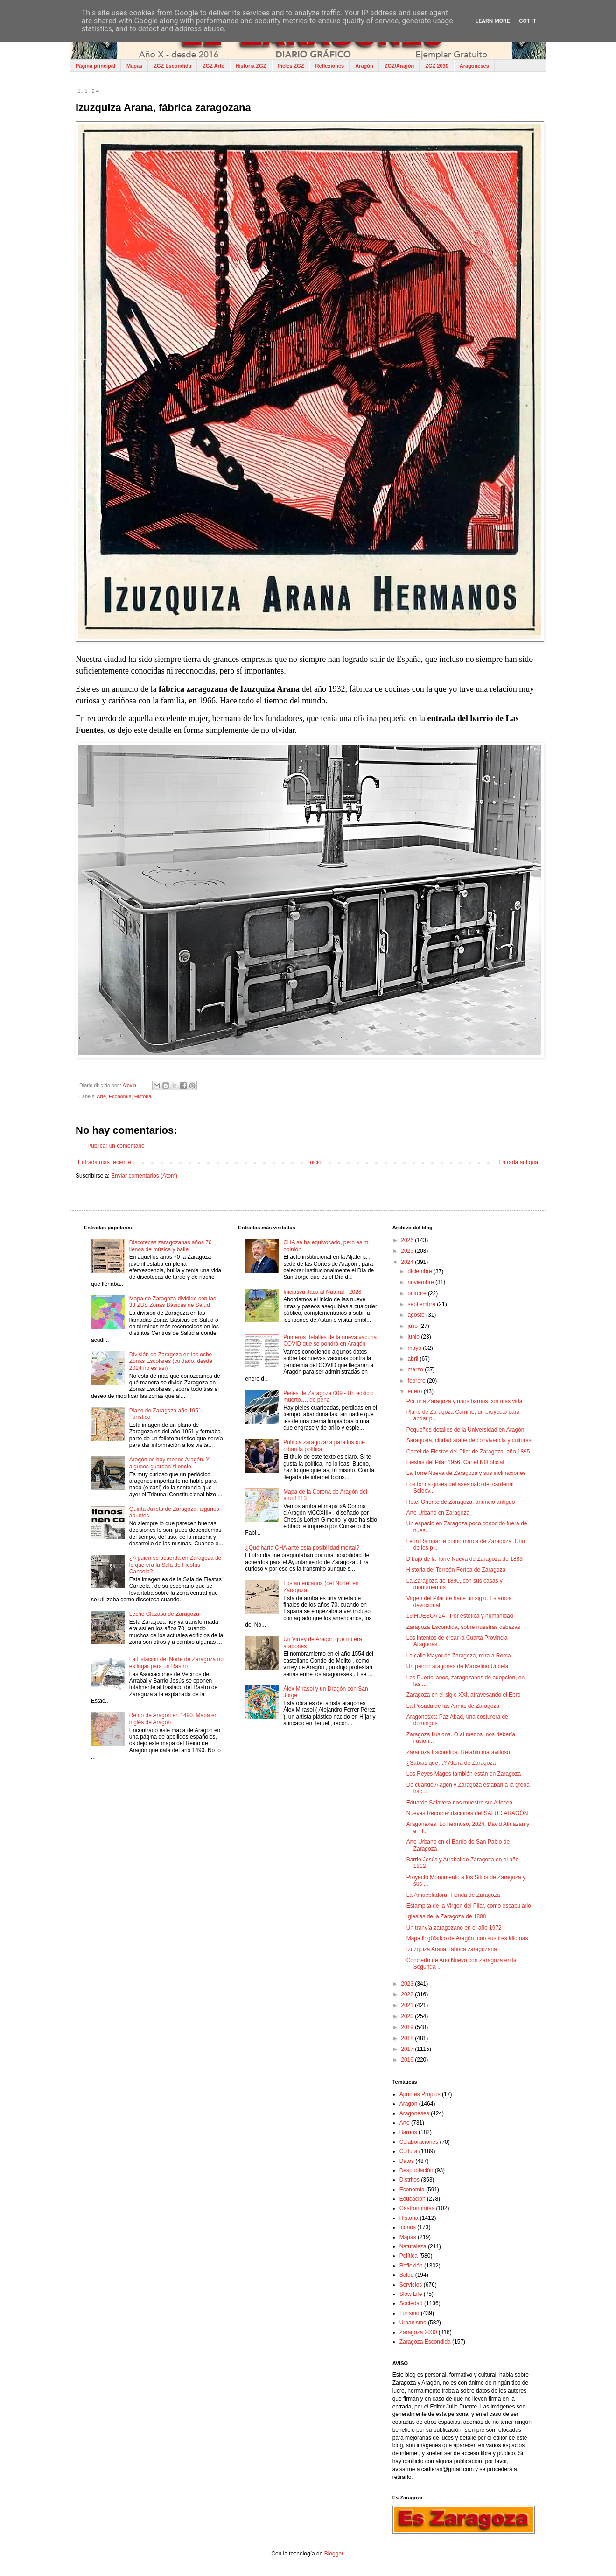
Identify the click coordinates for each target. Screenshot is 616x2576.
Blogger (333, 2553)
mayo (415, 1348)
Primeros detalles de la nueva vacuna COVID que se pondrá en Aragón (330, 1340)
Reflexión (411, 2265)
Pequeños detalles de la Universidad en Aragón (465, 1429)
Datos (406, 2161)
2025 (408, 1251)
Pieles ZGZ (291, 66)
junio (414, 1337)
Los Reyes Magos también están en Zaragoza (463, 1773)
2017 (408, 2049)
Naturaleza (413, 2246)
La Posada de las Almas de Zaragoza (452, 1706)
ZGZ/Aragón (399, 66)
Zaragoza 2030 (418, 2332)
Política (408, 2256)
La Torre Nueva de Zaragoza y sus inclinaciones (466, 1473)
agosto (417, 1315)
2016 (408, 2060)
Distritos (409, 2179)
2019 (408, 2027)
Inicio (315, 1162)
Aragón (364, 66)
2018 (408, 2038)
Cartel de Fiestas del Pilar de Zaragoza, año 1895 (468, 1451)
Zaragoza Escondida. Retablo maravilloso (458, 1752)
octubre (418, 1293)
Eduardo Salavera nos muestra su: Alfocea (459, 1802)
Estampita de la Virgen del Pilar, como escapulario (468, 1905)
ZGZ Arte (213, 66)
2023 (408, 1983)
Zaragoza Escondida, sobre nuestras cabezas (463, 1627)
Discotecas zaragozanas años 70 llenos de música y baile (170, 1245)
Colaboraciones (418, 2142)
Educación (412, 2199)
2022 (408, 1994)
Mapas (134, 66)
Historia (143, 1096)
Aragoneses (474, 66)
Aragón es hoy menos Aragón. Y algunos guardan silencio (169, 1462)
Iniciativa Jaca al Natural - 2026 (322, 1292)
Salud (406, 2275)
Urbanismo (413, 2322)
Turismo (409, 2313)
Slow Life (410, 2294)
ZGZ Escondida (172, 66)
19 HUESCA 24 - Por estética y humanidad (459, 1616)
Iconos (407, 2227)
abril (414, 1358)
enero (416, 1391)
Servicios (410, 2284)
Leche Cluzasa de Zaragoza (164, 1614)
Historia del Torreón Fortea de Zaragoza (456, 1569)
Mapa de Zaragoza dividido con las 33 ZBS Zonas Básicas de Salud (172, 1301)
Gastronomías (416, 2208)
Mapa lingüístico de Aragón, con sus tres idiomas (467, 1938)
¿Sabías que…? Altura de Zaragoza (451, 1763)
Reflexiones (329, 66)
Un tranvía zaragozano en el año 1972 (454, 1927)
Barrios (408, 2132)
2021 (408, 2005)
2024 (408, 1262)
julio (414, 1326)
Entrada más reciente (104, 1162)
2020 (408, 2016)
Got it (527, 21)
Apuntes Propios (420, 2094)
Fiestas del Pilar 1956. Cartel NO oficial (455, 1462)
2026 (408, 1240)
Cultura (408, 2151)
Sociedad (411, 2303)
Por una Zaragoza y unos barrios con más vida (464, 1401)
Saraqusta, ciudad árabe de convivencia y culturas (469, 1440)
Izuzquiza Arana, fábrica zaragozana (451, 1949)
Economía (120, 1096)
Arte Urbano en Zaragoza (437, 1512)
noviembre (421, 1282)
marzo (416, 1369)
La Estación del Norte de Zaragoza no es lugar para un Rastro (176, 1662)
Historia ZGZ (251, 66)
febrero (417, 1380)
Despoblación (416, 2170)
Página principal (95, 66)
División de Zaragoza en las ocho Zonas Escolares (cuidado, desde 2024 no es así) (170, 1361)
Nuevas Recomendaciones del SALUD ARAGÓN (467, 1813)
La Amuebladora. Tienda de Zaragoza (453, 1895)
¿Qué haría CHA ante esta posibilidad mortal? (302, 1547)
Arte (101, 1096)
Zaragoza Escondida (425, 2341)
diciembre (421, 1271)
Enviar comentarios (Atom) (144, 1175)
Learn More (493, 21)
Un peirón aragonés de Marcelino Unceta (457, 1666)
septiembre (422, 1304)
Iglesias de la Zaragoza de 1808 (446, 1916)
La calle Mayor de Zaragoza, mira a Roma (458, 1655)
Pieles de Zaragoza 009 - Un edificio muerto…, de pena (328, 1396)
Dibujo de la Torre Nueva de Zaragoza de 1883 (464, 1559)
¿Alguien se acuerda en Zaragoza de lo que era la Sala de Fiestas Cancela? (175, 1565)
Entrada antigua (518, 1162)
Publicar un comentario (116, 1146)
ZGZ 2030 (436, 66)
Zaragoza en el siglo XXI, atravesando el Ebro (463, 1695)
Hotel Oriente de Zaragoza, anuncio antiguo (460, 1502)
